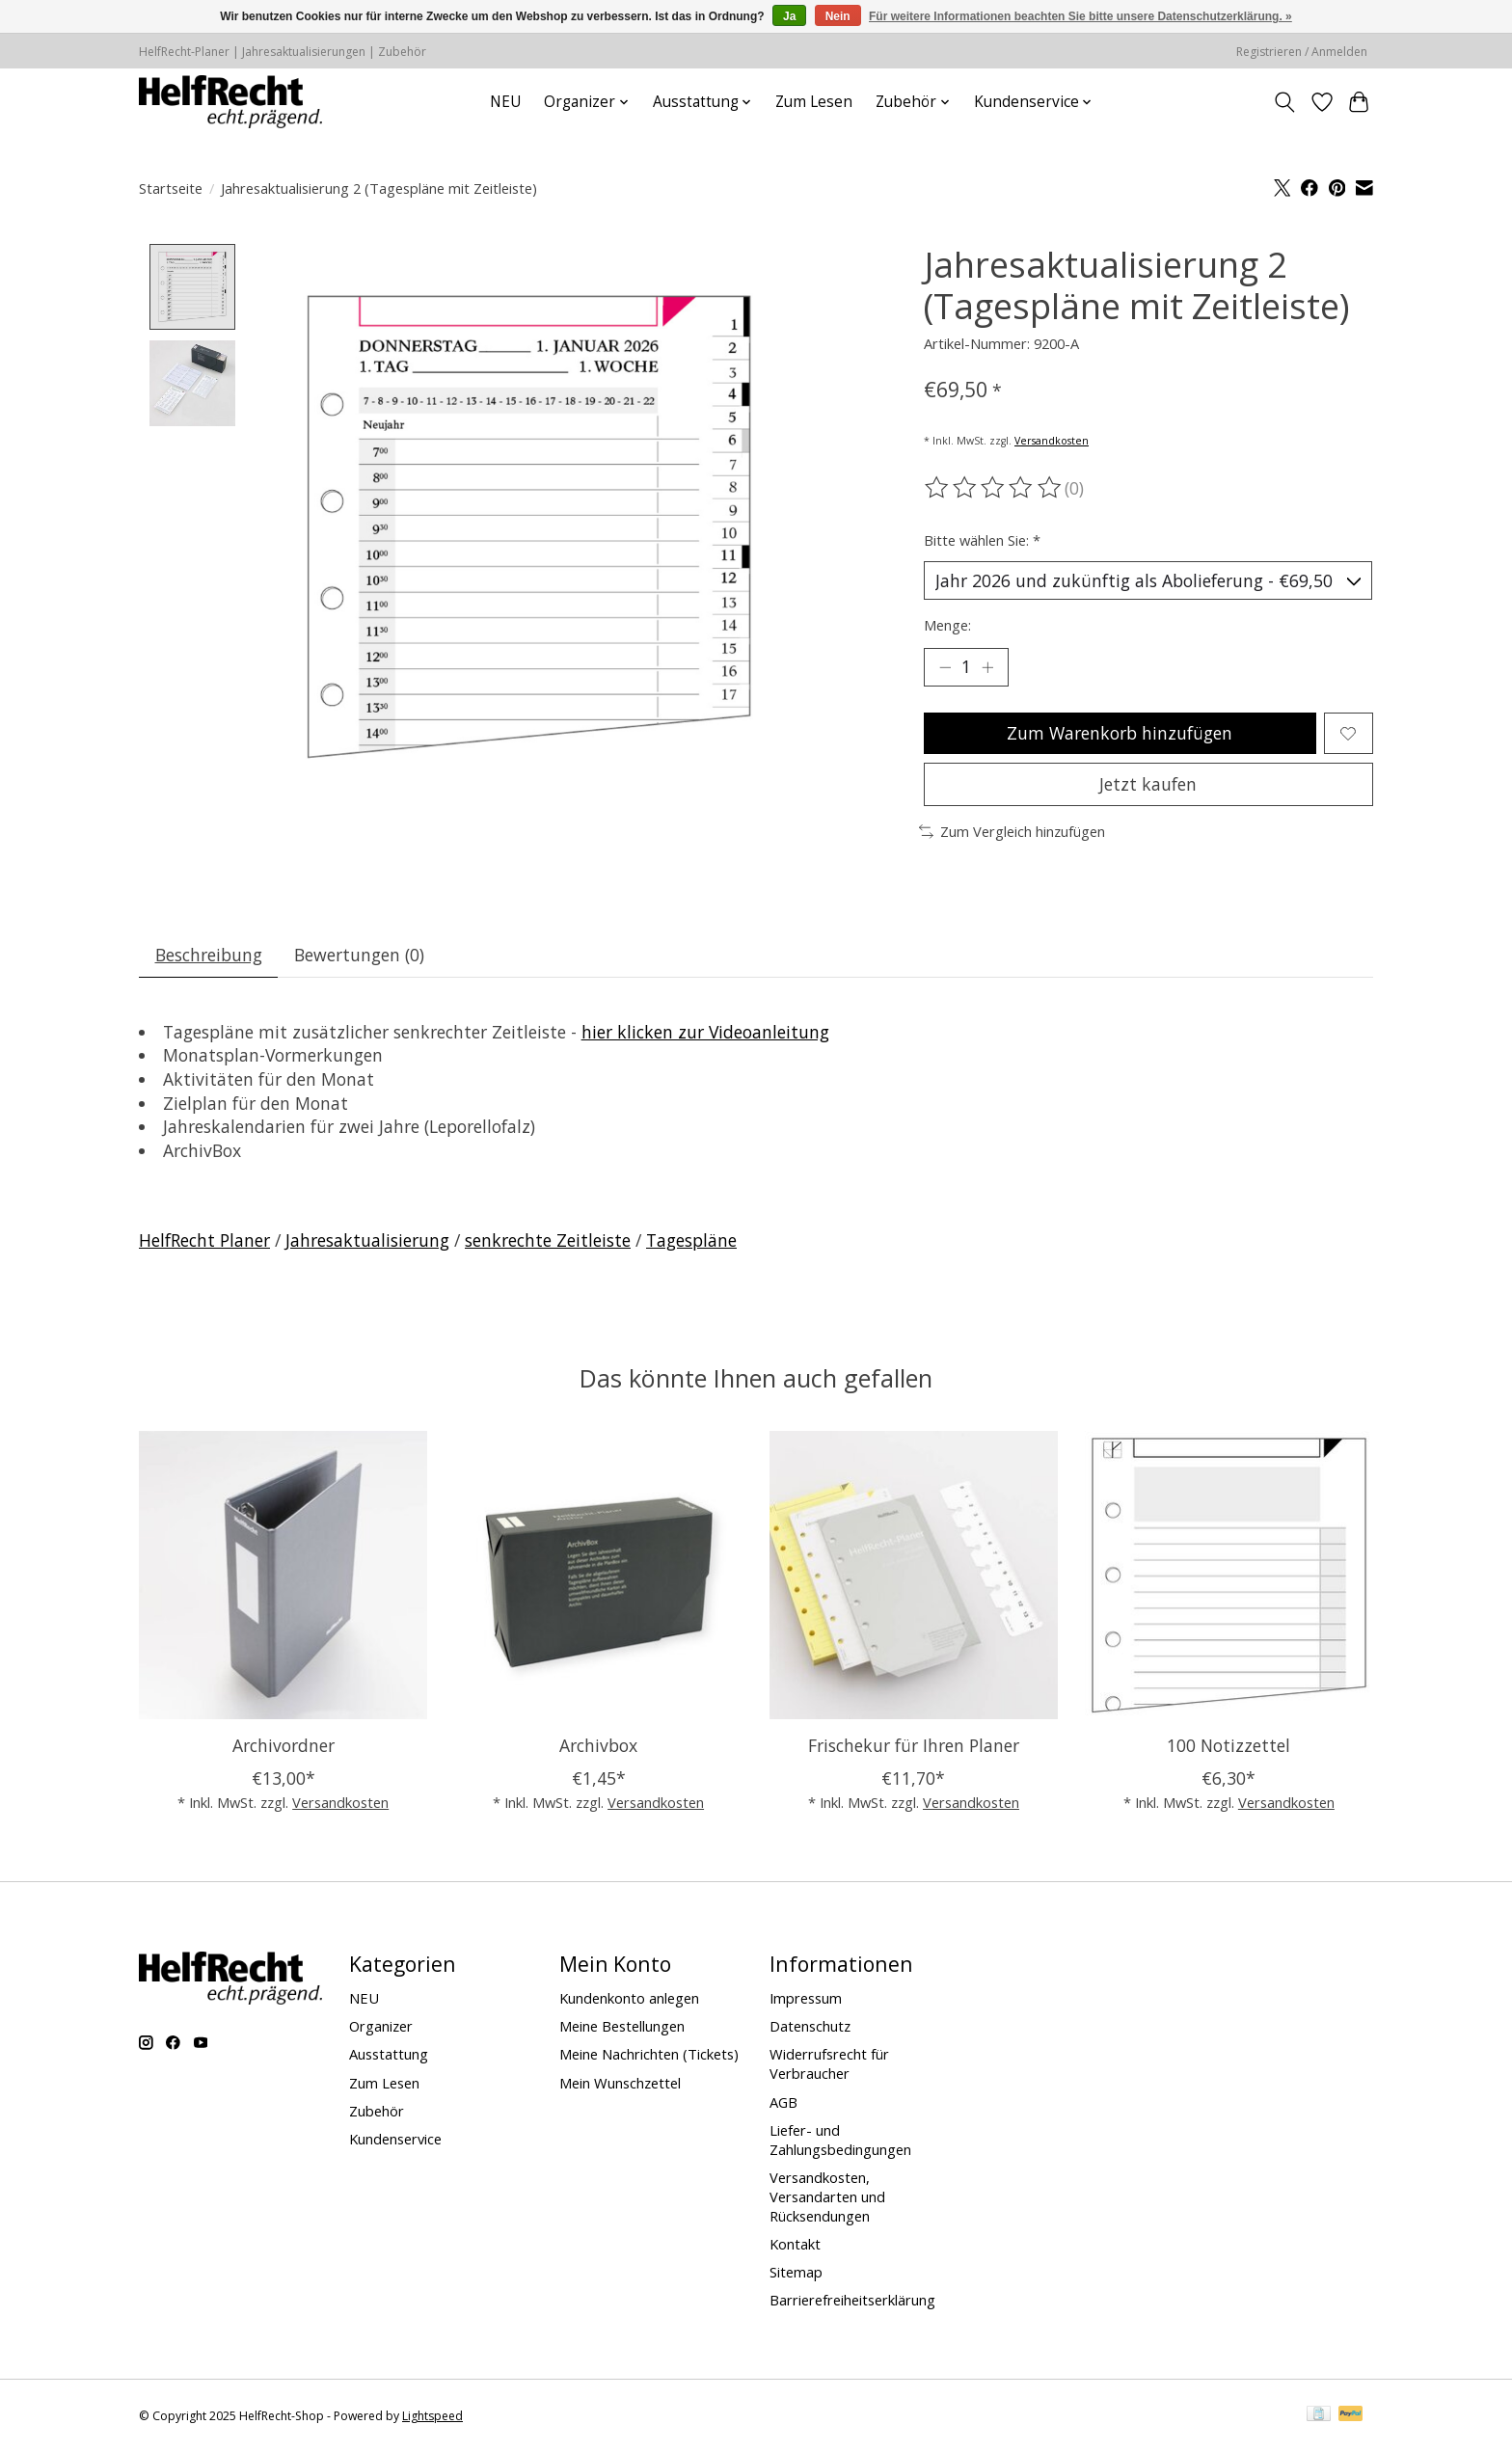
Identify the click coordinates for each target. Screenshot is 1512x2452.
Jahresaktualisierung (367, 1240)
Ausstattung (388, 2053)
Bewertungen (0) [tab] (359, 954)
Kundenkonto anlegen (629, 1997)
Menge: (947, 624)
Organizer (381, 2025)
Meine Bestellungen (622, 2025)
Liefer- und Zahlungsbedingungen (840, 2139)
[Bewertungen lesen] (994, 487)
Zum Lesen (813, 102)
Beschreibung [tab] (208, 954)
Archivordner (283, 1744)
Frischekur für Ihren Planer (913, 1744)
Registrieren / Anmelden (1301, 51)
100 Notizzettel (1228, 1744)
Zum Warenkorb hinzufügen (1119, 732)
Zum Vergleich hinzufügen (1012, 831)
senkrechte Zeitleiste (548, 1240)
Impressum (806, 1997)
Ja (789, 16)
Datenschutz (810, 2025)
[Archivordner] (283, 1575)
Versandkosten (1051, 440)
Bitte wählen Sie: (982, 540)
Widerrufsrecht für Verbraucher (829, 2063)
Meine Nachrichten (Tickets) (649, 2053)
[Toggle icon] (1285, 102)
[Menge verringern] (945, 667)
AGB (783, 2102)
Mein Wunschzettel (620, 2082)
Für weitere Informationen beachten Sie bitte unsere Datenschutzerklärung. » (1080, 16)
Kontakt (795, 2243)
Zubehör (376, 2110)
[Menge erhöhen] (987, 667)
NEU (505, 102)
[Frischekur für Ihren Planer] (914, 1575)
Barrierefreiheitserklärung (852, 2299)
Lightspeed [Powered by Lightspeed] (432, 2416)
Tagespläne (691, 1240)
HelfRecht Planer (204, 1240)
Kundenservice (395, 2138)
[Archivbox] (598, 1575)
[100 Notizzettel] (1229, 1575)
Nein (837, 16)
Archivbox (598, 1744)
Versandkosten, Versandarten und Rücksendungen (827, 2196)
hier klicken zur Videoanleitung (705, 1031)
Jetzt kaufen (1148, 783)
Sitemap (796, 2271)
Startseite (170, 188)
